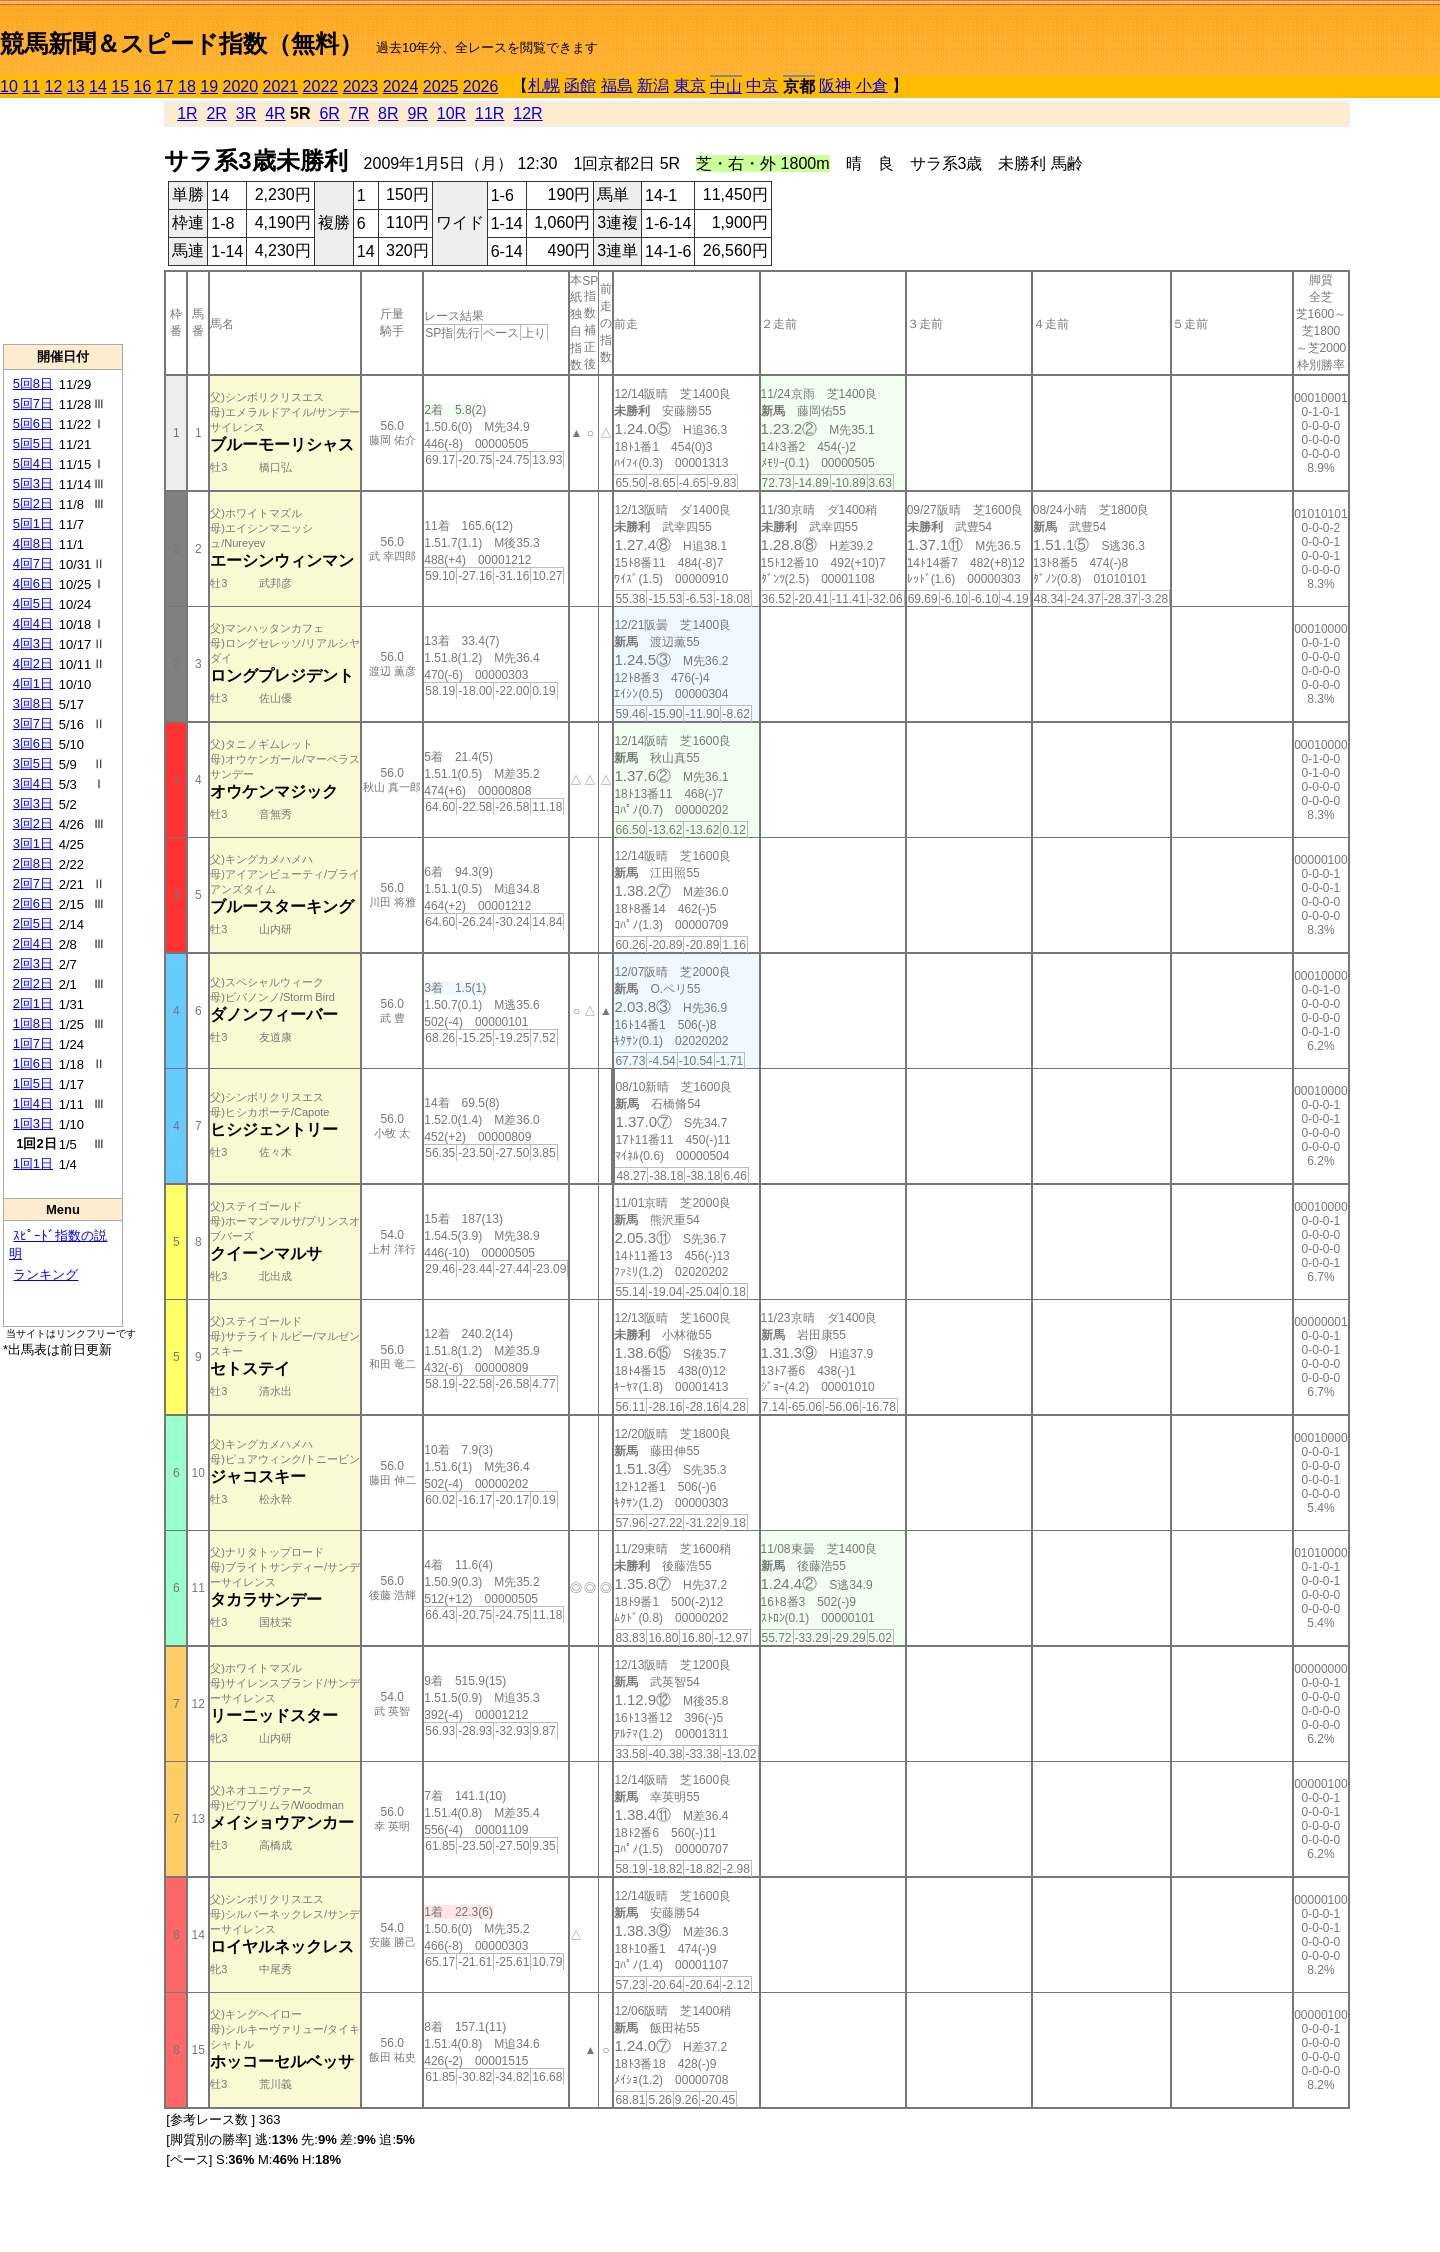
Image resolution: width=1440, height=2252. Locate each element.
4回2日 (33, 663)
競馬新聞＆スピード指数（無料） (181, 43)
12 (54, 86)
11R (489, 113)
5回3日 (33, 483)
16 (143, 86)
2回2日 (33, 983)
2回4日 (33, 943)
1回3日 (33, 1123)
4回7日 (33, 563)
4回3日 (33, 643)
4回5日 (33, 603)
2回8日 (33, 863)
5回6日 (33, 423)
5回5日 (33, 443)
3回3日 (33, 803)
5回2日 (33, 503)
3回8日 (33, 703)
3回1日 (33, 843)
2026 (481, 86)
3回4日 (33, 783)
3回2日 (33, 823)
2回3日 (33, 963)
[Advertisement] (63, 221)
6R (329, 113)
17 (165, 86)
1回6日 (33, 1063)
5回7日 (33, 403)
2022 (321, 86)
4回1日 (33, 683)
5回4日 (33, 463)
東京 (690, 85)
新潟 (653, 85)
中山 (726, 86)
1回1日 (33, 1163)
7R (359, 113)
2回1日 (33, 1003)
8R (388, 113)
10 (9, 86)
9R (417, 113)
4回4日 (33, 623)
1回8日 (33, 1023)
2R (216, 113)
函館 (580, 85)
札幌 (544, 85)
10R (451, 113)
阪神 (835, 85)
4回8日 (33, 543)
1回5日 (33, 1083)
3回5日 (33, 763)
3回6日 (33, 743)
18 (187, 86)
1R (187, 113)
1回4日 (33, 1103)
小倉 (872, 85)
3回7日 (33, 723)
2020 (241, 86)
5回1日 (33, 523)
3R (246, 113)
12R (527, 113)
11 (31, 86)
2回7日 (33, 883)
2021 (281, 86)
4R (275, 113)
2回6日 (33, 903)
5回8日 (33, 383)
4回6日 (33, 583)
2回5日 (33, 923)
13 (76, 86)
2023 (361, 86)
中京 (762, 85)
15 (120, 86)
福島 (617, 85)
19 (209, 86)
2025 (441, 86)
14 (98, 86)
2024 (401, 86)
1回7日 (33, 1043)
